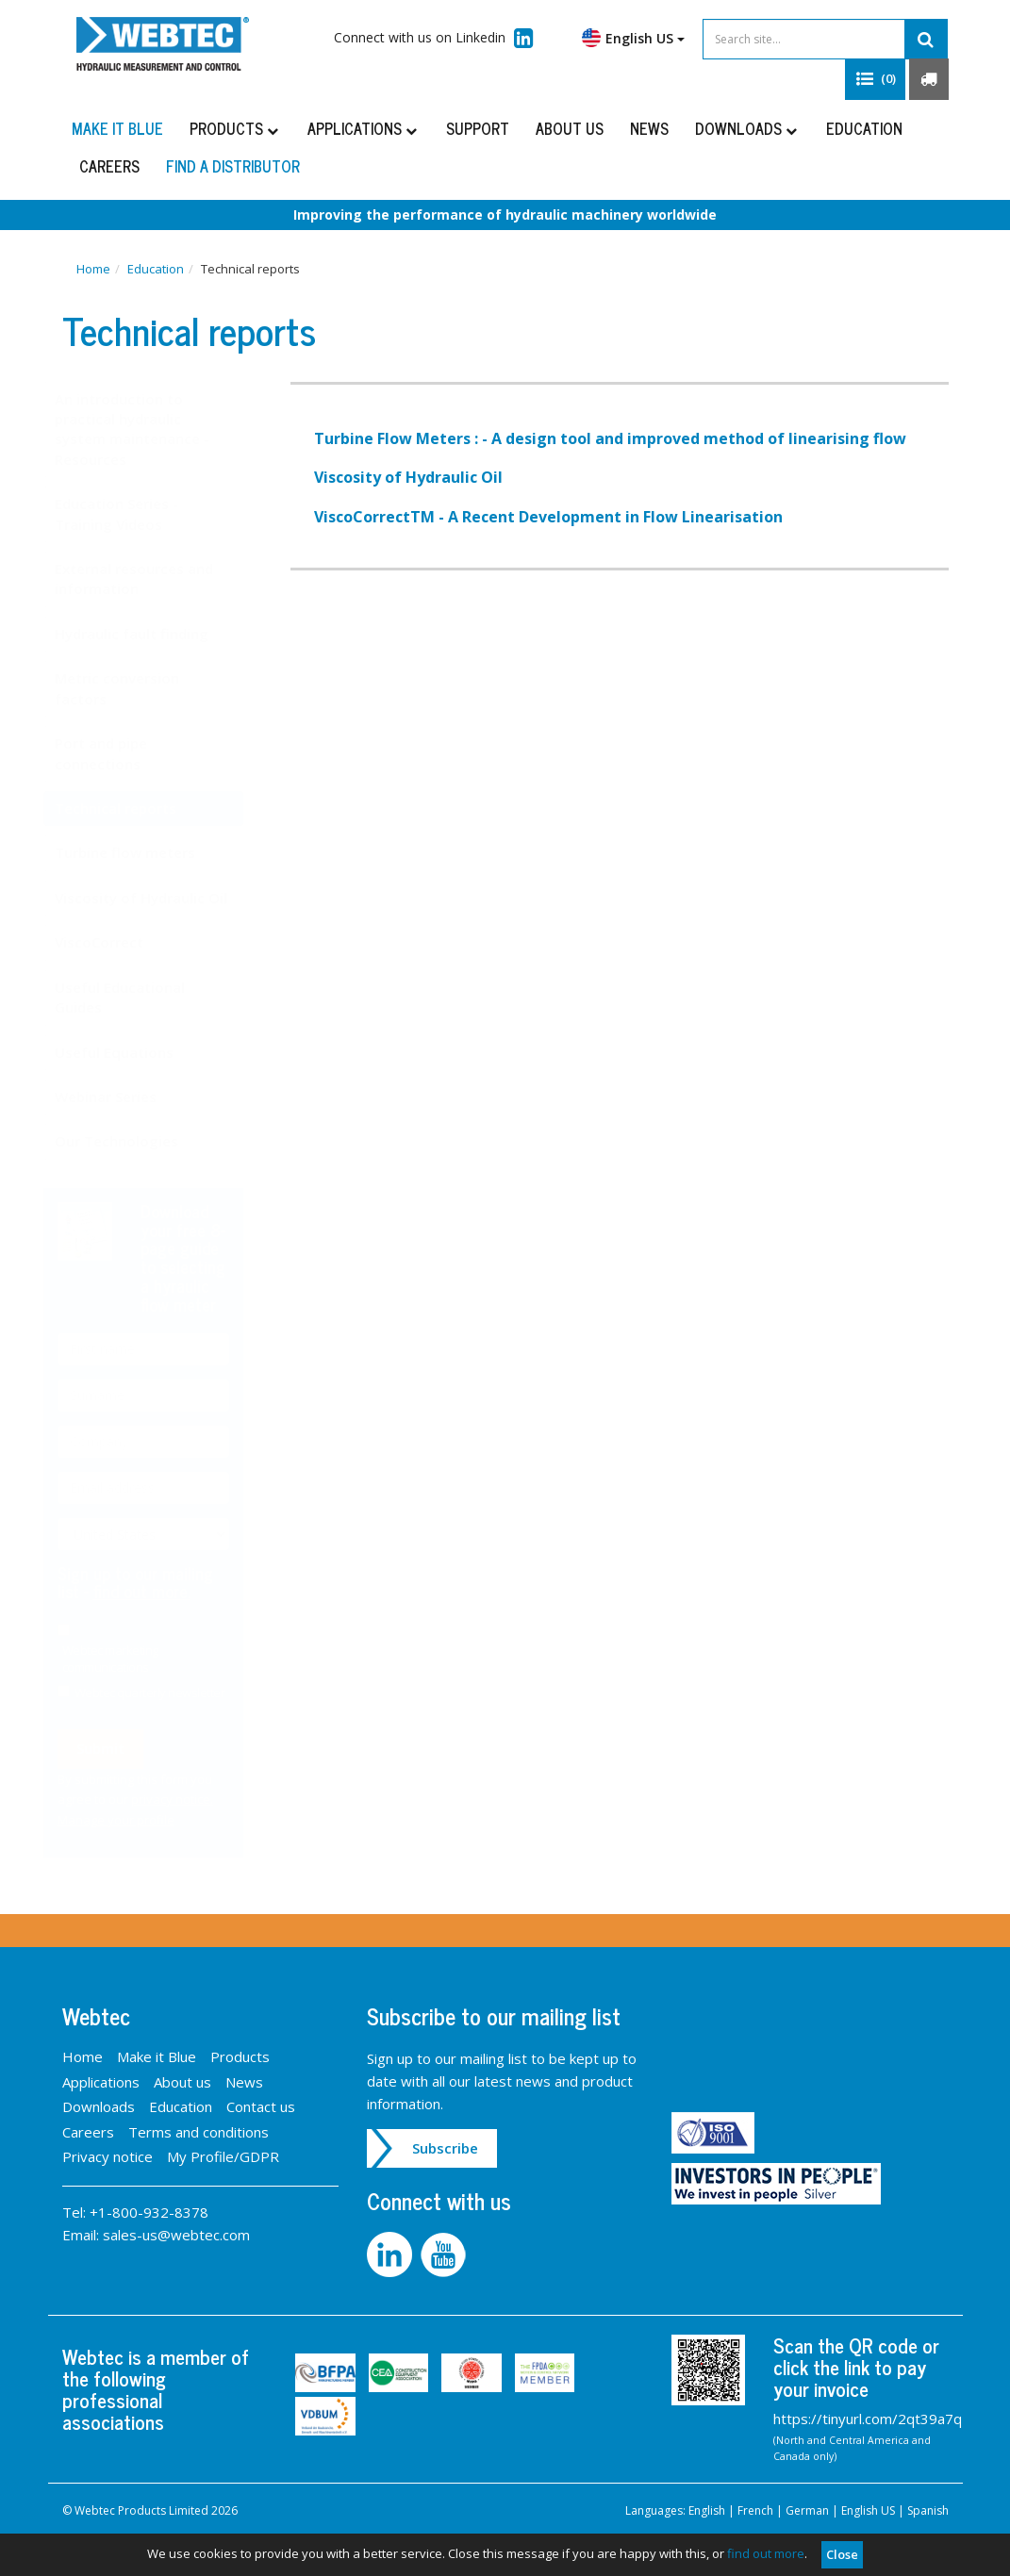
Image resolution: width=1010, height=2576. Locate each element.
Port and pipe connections (120, 753)
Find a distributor (233, 166)
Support (477, 128)
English (706, 2510)
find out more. (160, 1591)
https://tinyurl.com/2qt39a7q (867, 2418)
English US (633, 37)
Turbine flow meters (144, 852)
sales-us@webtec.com (176, 2234)
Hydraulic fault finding (150, 633)
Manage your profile (134, 1819)
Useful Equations (133, 1052)
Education (864, 128)
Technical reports (134, 808)
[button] (875, 79)
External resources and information (153, 578)
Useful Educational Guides (139, 997)
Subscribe (445, 2147)
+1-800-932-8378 (149, 2212)
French (755, 2510)
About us (570, 128)
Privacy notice (107, 2156)
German (807, 2510)
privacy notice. (191, 1799)
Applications (363, 128)
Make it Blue (117, 128)
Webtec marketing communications (129, 1659)
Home (93, 268)
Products (235, 128)
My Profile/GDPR (223, 2156)
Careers (109, 166)
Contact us (260, 2106)
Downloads (747, 128)
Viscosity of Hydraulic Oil (160, 897)
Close (842, 2554)
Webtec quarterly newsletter (168, 1692)
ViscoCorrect (118, 942)
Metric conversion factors (136, 688)
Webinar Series (124, 1096)
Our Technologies (135, 1140)
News (649, 128)
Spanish (928, 2510)
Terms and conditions (198, 2131)
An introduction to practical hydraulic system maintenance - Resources (151, 429)
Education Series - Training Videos (135, 513)
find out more (765, 2553)
